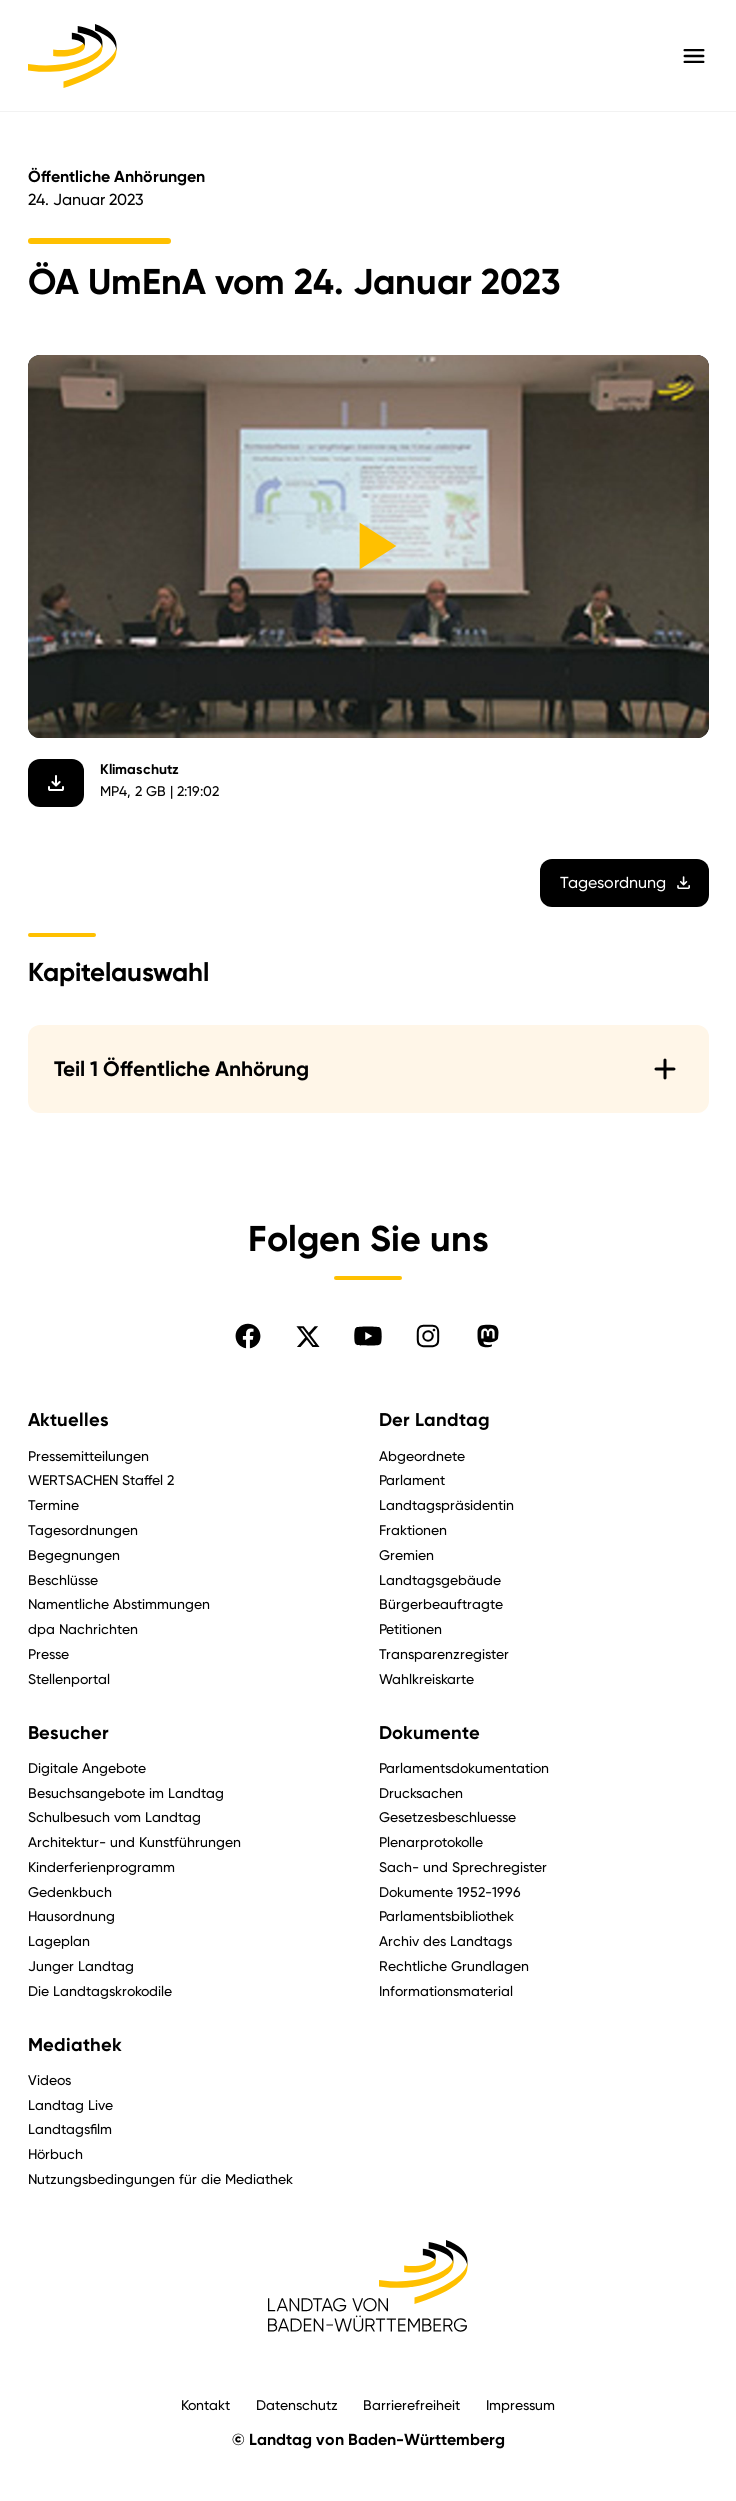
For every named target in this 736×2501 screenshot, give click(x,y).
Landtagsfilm (70, 2128)
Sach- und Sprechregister (463, 1866)
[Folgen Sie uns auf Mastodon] (488, 1336)
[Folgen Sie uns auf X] (308, 1336)
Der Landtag (434, 1420)
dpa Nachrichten (83, 1628)
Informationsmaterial (446, 1990)
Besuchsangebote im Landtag (126, 1792)
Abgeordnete (422, 1455)
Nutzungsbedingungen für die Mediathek (160, 2178)
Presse (48, 1653)
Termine (53, 1504)
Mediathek (75, 2045)
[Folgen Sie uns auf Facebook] (248, 1336)
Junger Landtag (81, 1965)
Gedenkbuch (70, 1891)
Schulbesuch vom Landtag (114, 1816)
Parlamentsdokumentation (464, 1767)
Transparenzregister (444, 1653)
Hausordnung (71, 1915)
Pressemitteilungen (88, 1455)
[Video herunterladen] (56, 783)
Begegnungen (74, 1554)
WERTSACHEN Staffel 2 (101, 1479)
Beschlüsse (63, 1579)
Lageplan (59, 1940)
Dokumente (429, 1733)
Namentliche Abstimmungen (119, 1603)
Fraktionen (413, 1529)
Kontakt (205, 2404)
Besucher (68, 1733)
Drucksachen (421, 1792)
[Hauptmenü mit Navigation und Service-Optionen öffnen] (694, 56)
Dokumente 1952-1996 (450, 1891)
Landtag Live (70, 2104)
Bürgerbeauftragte (441, 1603)
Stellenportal (69, 1678)
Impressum (520, 2404)
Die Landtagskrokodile (100, 1990)
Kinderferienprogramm (101, 1866)
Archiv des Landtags (445, 1940)
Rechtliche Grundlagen (454, 1965)
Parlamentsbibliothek (446, 1915)
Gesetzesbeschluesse (447, 1816)
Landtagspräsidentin (446, 1504)
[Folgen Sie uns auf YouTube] (368, 1336)
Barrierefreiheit (411, 2404)
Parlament (412, 1479)
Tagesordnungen (83, 1529)
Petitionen (410, 1628)
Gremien (406, 1554)
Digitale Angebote (87, 1767)
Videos (49, 2079)
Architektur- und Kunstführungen (134, 1841)
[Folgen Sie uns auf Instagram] (428, 1336)
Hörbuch (55, 2153)
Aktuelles (68, 1420)
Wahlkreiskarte (426, 1678)
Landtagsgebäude (440, 1579)
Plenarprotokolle (431, 1841)
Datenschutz (297, 2404)
